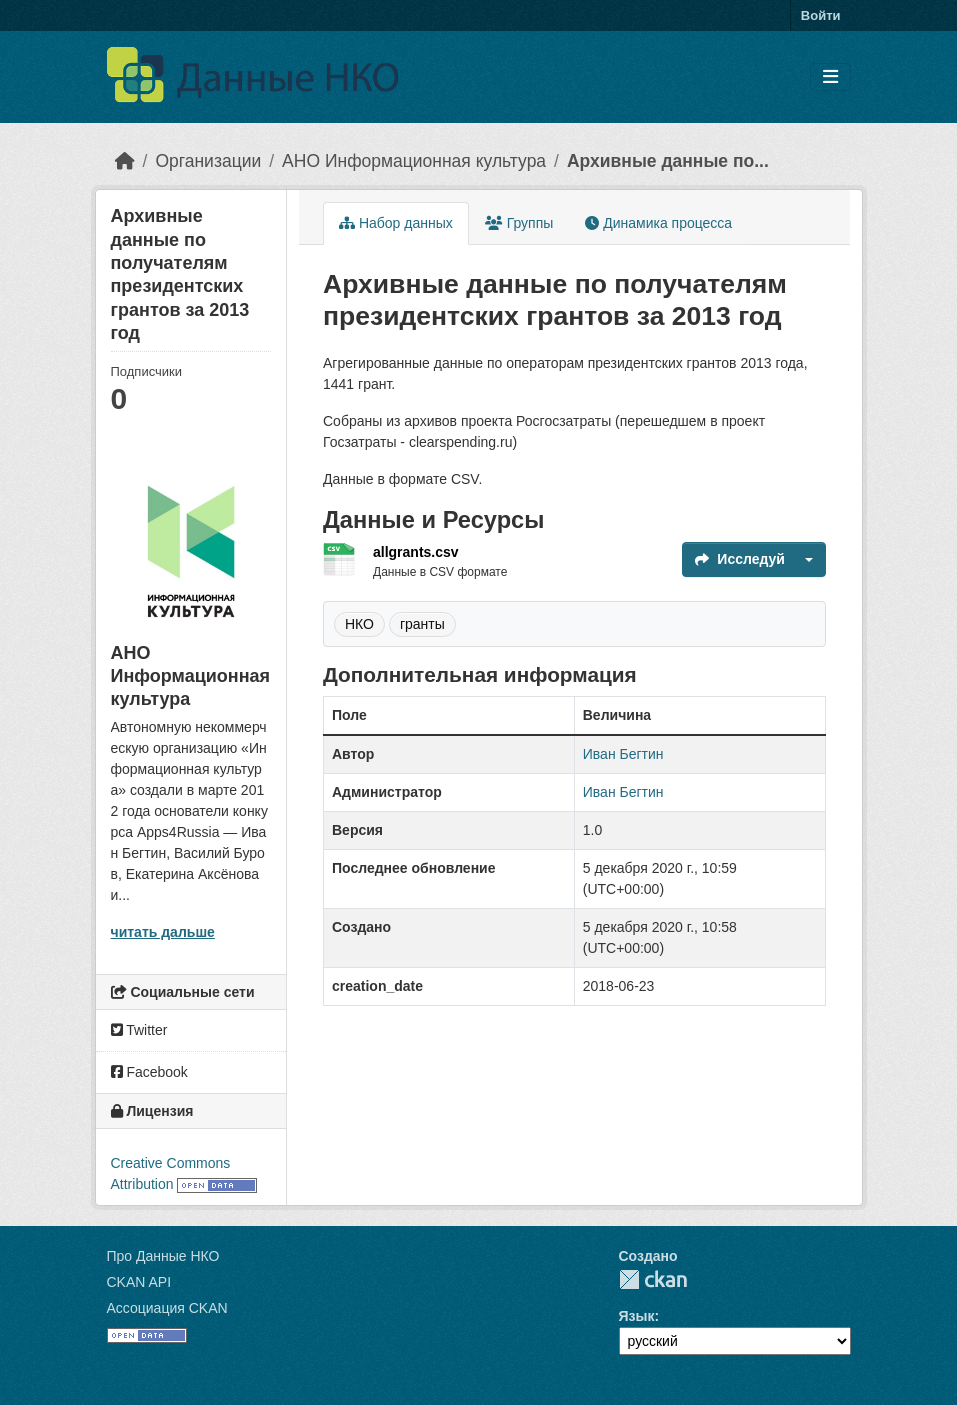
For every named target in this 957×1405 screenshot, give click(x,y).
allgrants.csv (416, 552)
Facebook (149, 1072)
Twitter (139, 1030)
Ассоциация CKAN (167, 1308)
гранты (422, 624)
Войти (821, 15)
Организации (208, 161)
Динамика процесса (658, 223)
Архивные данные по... (668, 161)
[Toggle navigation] (830, 77)
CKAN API (139, 1282)
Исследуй (740, 559)
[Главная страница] (125, 161)
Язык (637, 1316)
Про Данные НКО (163, 1256)
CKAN (653, 1279)
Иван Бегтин (623, 754)
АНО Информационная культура (414, 161)
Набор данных (396, 223)
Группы (519, 223)
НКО (359, 624)
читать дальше (163, 932)
